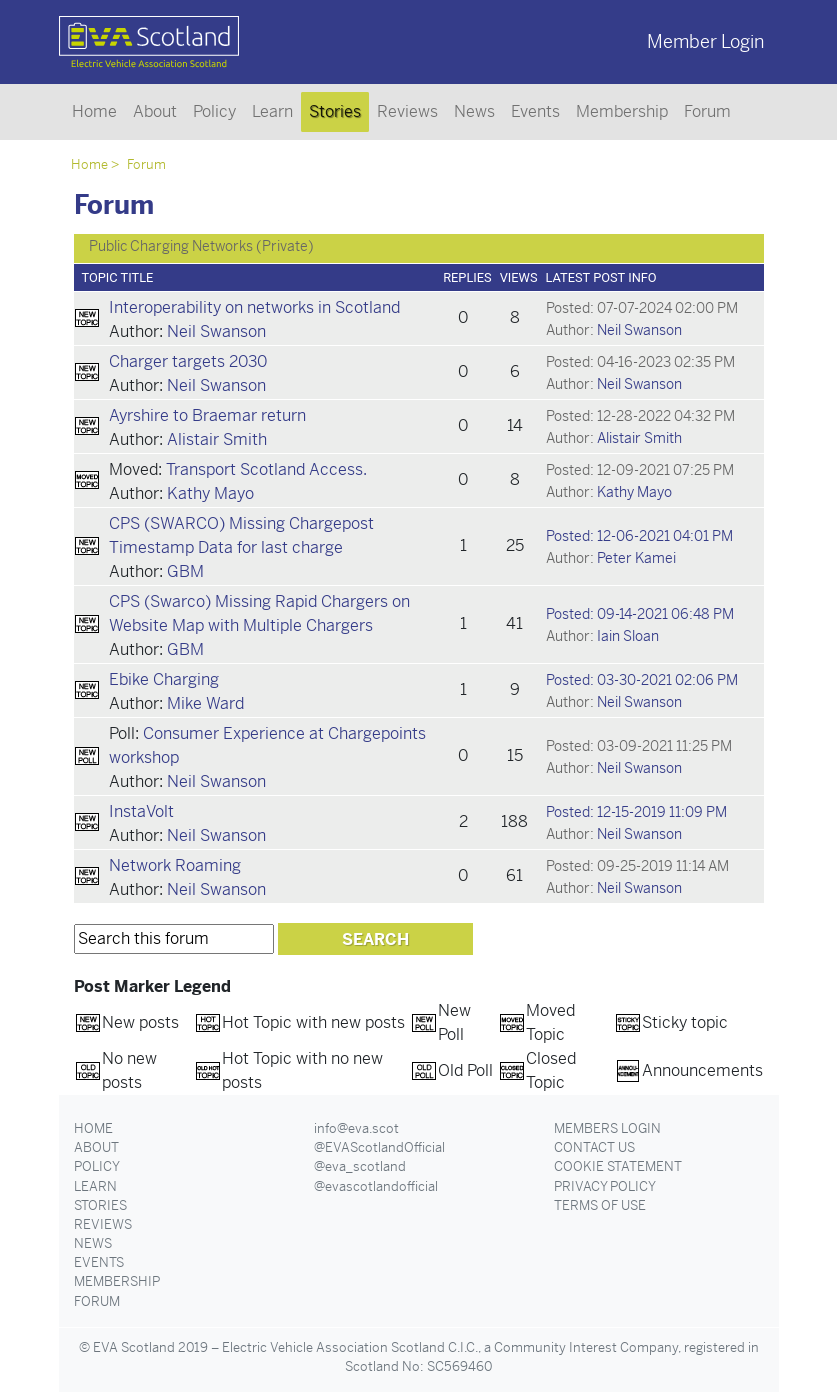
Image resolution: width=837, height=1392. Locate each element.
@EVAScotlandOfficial (379, 1147)
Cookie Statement (618, 1166)
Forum (707, 111)
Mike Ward (205, 703)
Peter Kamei (636, 558)
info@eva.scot (356, 1128)
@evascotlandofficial (376, 1186)
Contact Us (594, 1147)
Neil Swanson (216, 331)
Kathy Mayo (210, 493)
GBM (185, 571)
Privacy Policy (605, 1186)
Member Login (705, 41)
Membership (622, 111)
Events (535, 111)
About (155, 111)
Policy (214, 111)
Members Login (607, 1128)
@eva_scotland (360, 1166)
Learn (272, 111)
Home (94, 111)
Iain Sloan (628, 636)
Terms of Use (600, 1205)
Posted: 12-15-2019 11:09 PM (636, 812)
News (474, 111)
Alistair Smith (217, 439)
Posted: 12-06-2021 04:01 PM (639, 536)
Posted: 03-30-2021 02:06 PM (642, 680)
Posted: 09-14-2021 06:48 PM (640, 614)
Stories (335, 111)
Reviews (407, 111)
